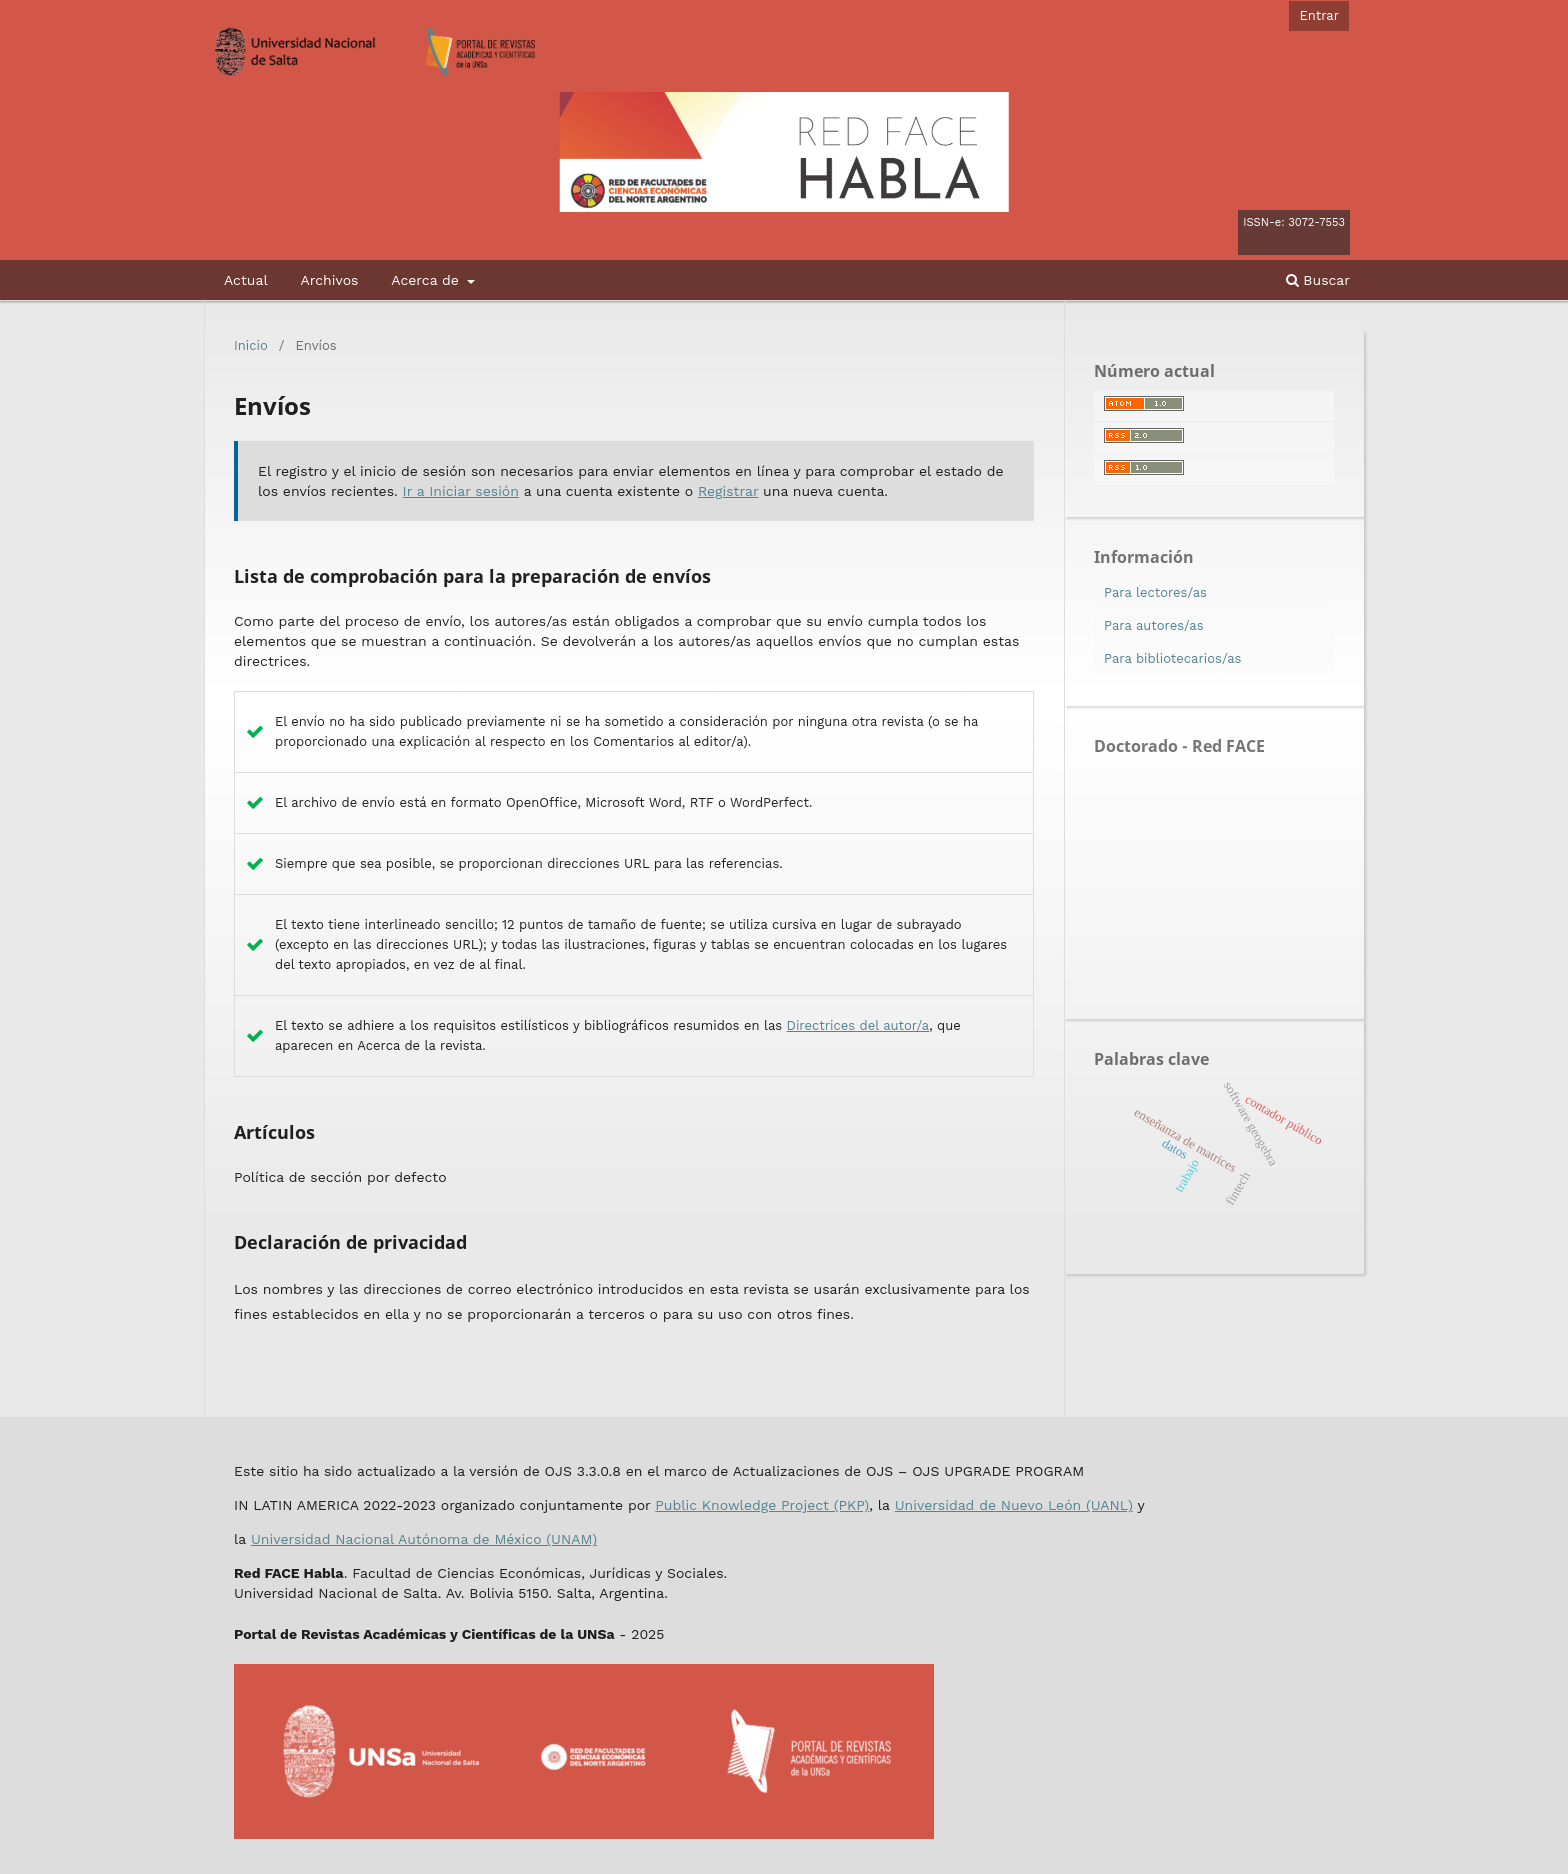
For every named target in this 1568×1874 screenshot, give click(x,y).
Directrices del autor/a (858, 1025)
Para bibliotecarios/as (1172, 658)
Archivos (329, 280)
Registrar (728, 491)
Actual (246, 280)
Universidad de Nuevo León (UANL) (1014, 1505)
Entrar (1319, 15)
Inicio (251, 345)
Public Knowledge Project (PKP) (762, 1505)
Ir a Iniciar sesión (461, 491)
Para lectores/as (1155, 592)
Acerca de (427, 280)
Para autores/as (1154, 625)
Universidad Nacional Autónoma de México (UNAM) (424, 1539)
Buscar (1318, 280)
